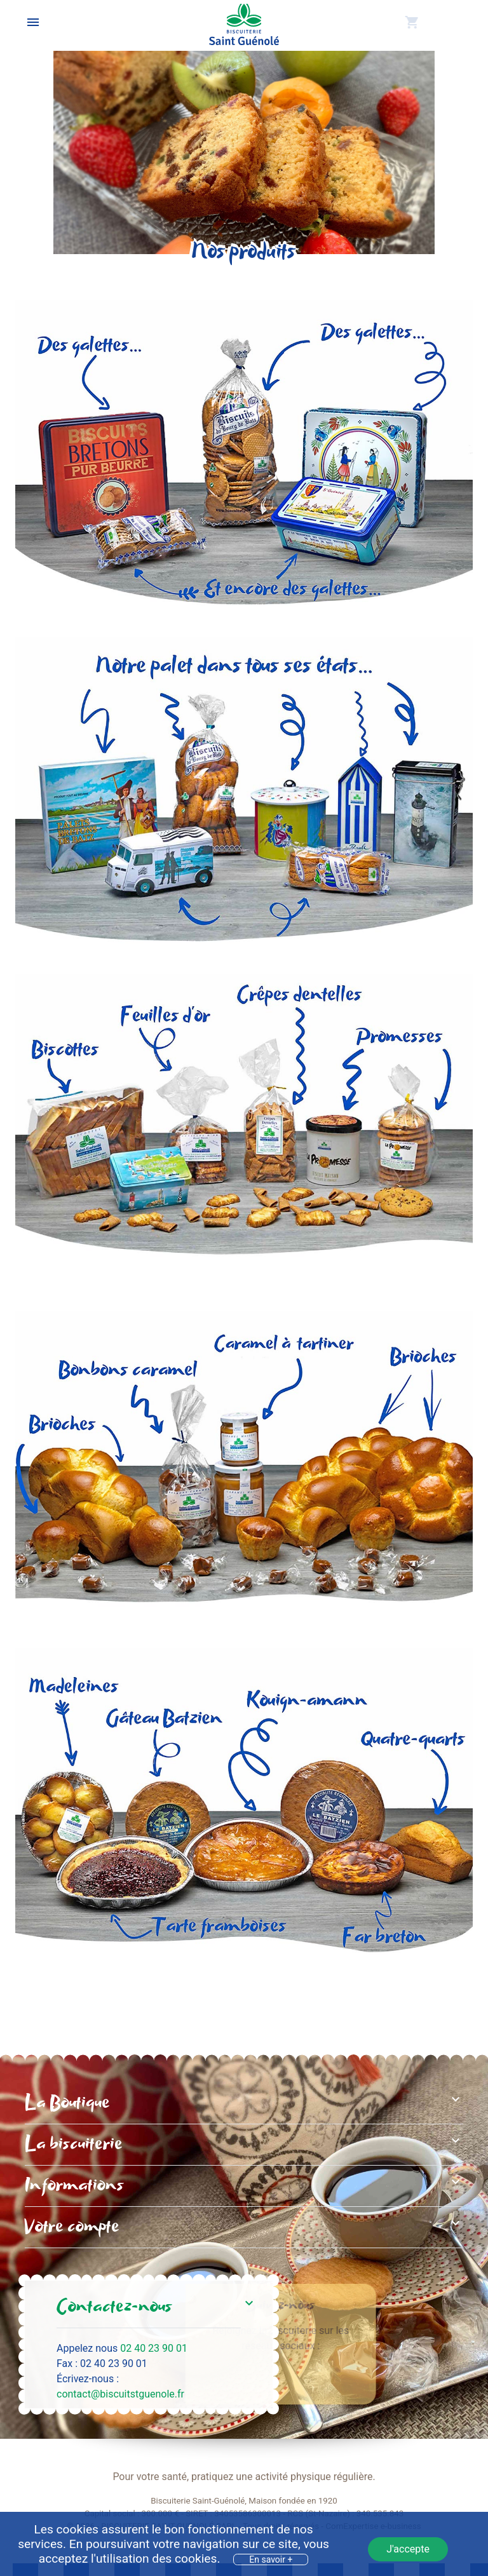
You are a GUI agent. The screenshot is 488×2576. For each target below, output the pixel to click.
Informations (74, 2186)
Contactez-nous (114, 2307)
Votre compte (72, 2227)
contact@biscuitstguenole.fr (120, 2394)
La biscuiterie (74, 2144)
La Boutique (67, 2103)
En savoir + (270, 2559)
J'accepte (408, 2549)
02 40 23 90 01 (153, 2348)
